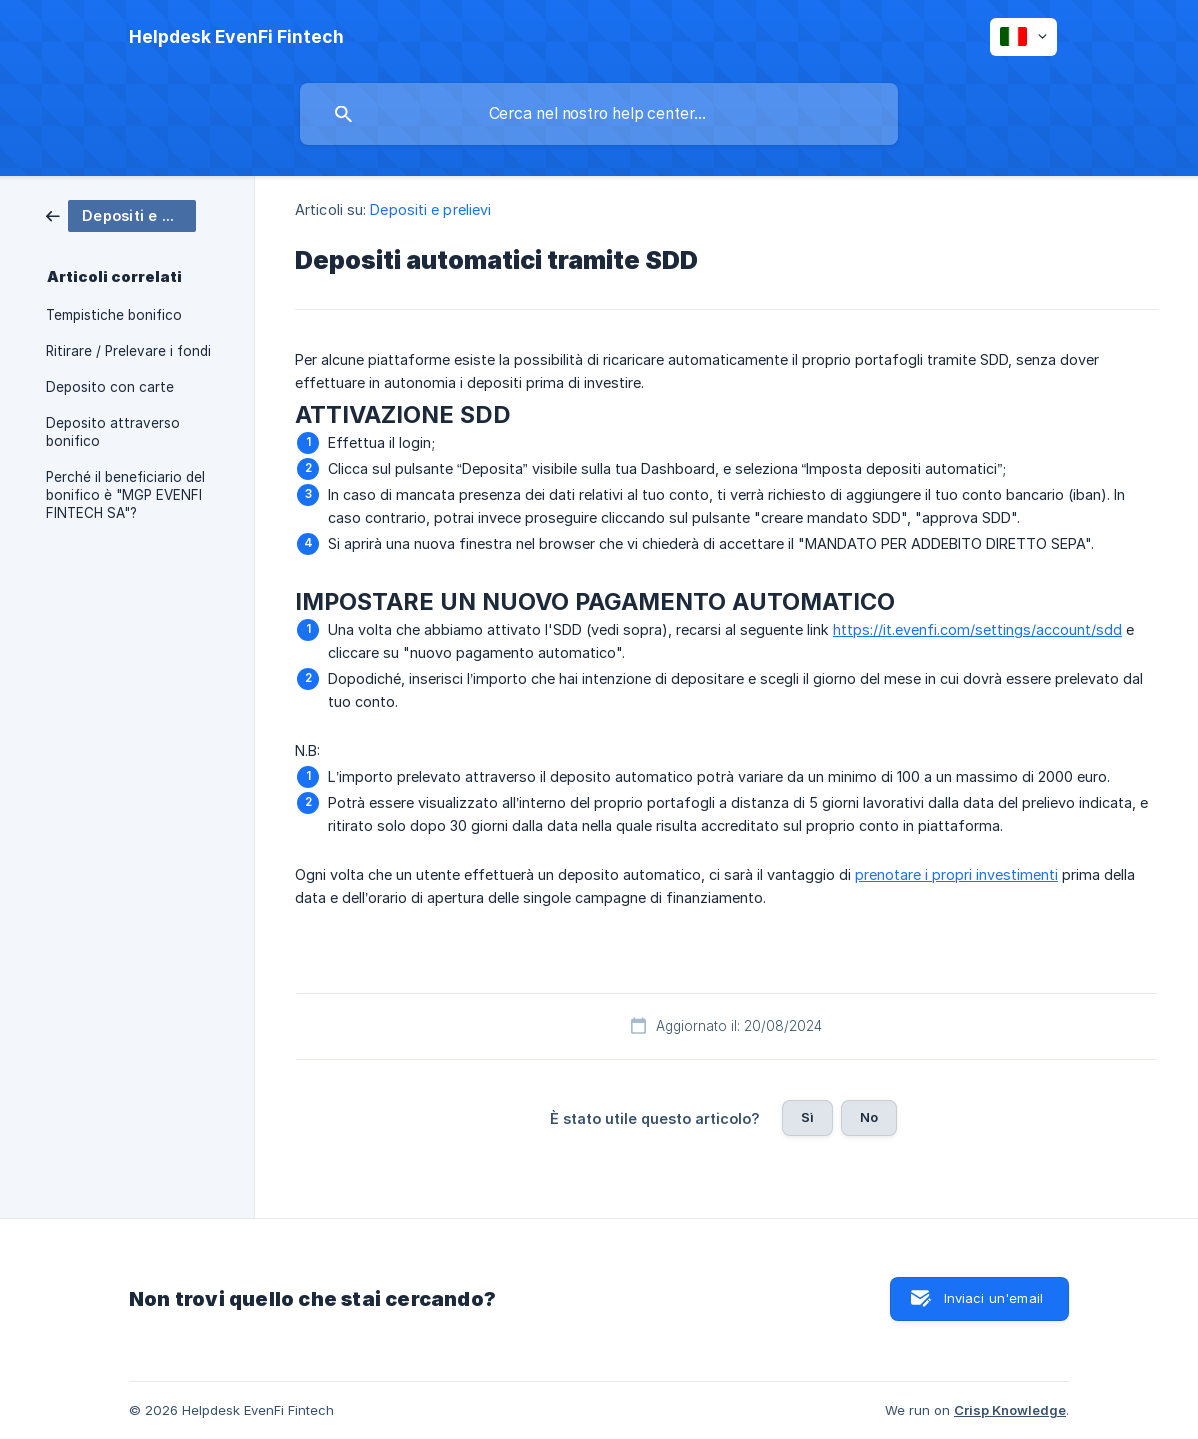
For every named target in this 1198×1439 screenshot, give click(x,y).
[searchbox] (599, 114)
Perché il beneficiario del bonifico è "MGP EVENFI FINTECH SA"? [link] (125, 495)
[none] (236, 37)
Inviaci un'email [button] (993, 1298)
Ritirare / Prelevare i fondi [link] (128, 351)
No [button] (869, 1117)
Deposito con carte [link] (110, 387)
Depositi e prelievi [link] (430, 209)
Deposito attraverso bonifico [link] (113, 432)
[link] (121, 214)
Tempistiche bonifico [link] (114, 315)
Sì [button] (807, 1117)
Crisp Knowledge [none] (1010, 1410)
